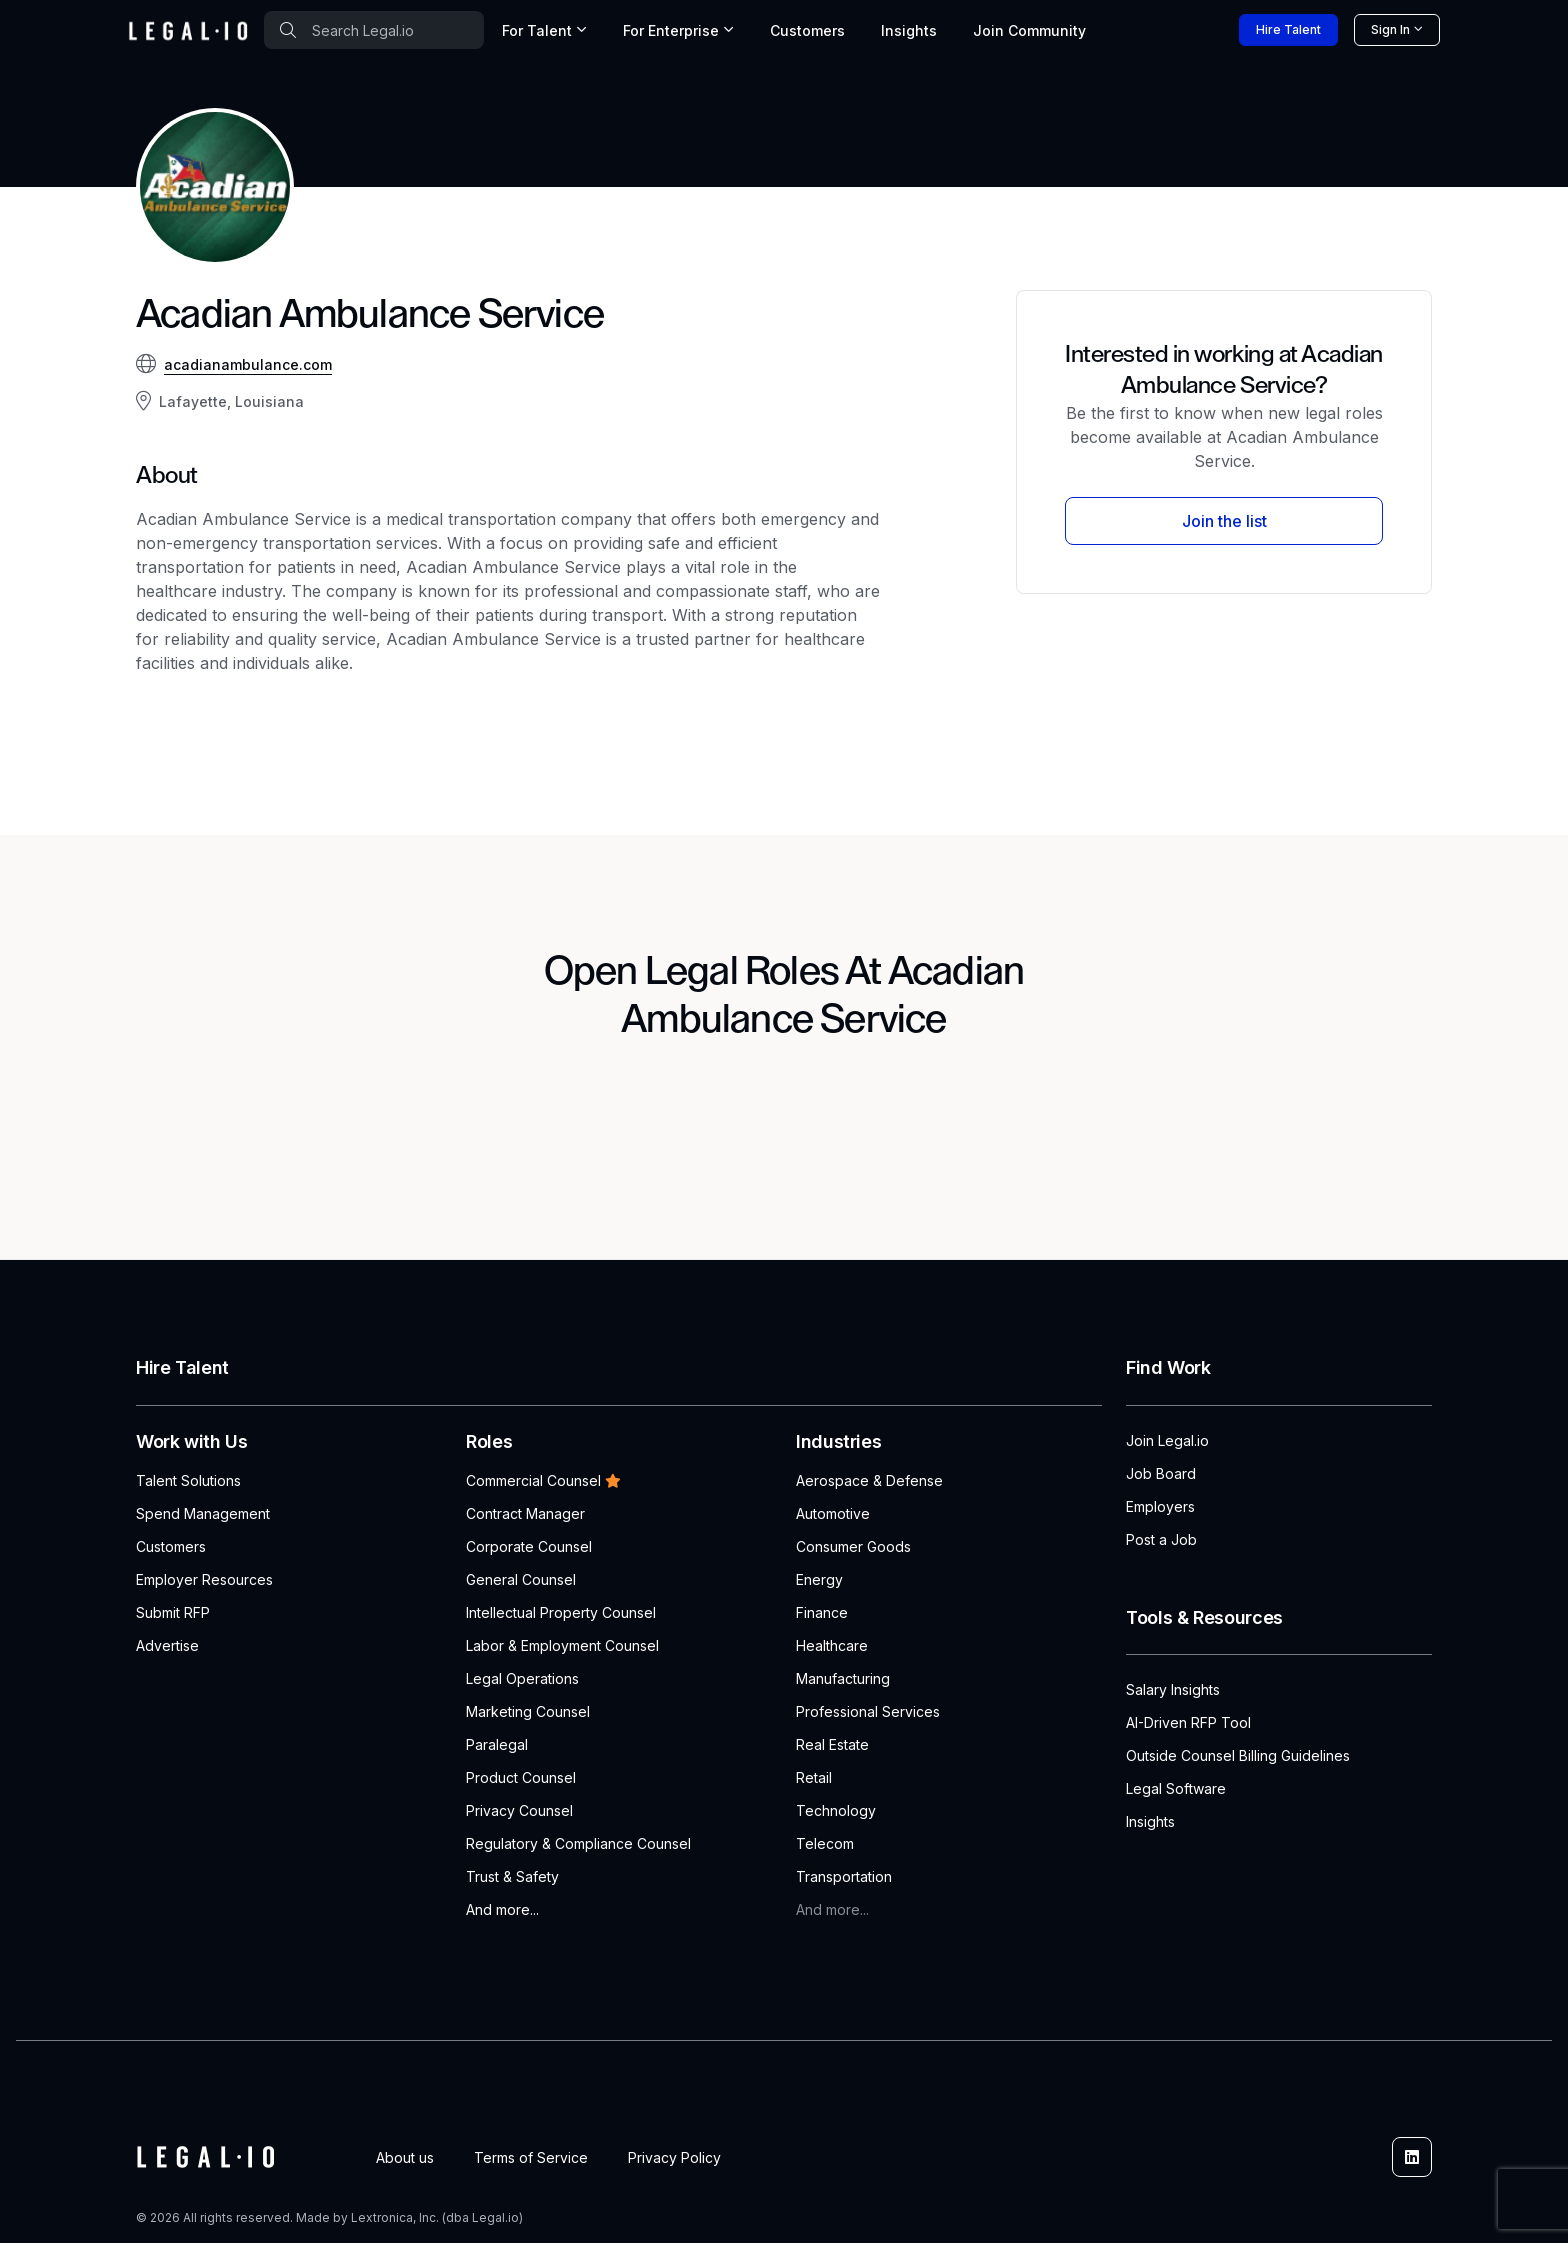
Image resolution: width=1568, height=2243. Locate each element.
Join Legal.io (1167, 1440)
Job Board (1161, 1473)
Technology (836, 1810)
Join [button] (1029, 30)
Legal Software (1176, 1788)
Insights (909, 30)
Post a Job (1161, 1539)
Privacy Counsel (519, 1810)
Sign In (1390, 29)
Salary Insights (1173, 1689)
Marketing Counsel (528, 1711)
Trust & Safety (512, 1876)
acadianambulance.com (248, 364)
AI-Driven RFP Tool (1188, 1722)
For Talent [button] (537, 30)
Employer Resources (204, 1579)
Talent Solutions (188, 1480)
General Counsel (521, 1579)
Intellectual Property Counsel (561, 1612)
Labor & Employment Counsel (562, 1645)
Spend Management (203, 1513)
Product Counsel (521, 1777)
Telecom (825, 1843)
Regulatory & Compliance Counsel (578, 1843)
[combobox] (374, 30)
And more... (502, 1909)
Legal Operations (522, 1678)
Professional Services (868, 1711)
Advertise (167, 1645)
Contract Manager (525, 1513)
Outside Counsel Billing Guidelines (1238, 1755)
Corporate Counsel (529, 1546)
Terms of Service (531, 2157)
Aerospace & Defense (869, 1480)
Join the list (1224, 521)
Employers (1160, 1506)
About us (405, 2157)
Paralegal (497, 1744)
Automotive (833, 1513)
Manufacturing (843, 1678)
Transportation (844, 1876)
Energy (819, 1579)
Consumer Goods (853, 1546)
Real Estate (832, 1744)
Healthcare (832, 1645)
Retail (814, 1777)
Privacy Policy (674, 2157)
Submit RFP (173, 1612)
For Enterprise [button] (671, 30)
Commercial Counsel (543, 1480)
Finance (822, 1612)
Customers (807, 30)
